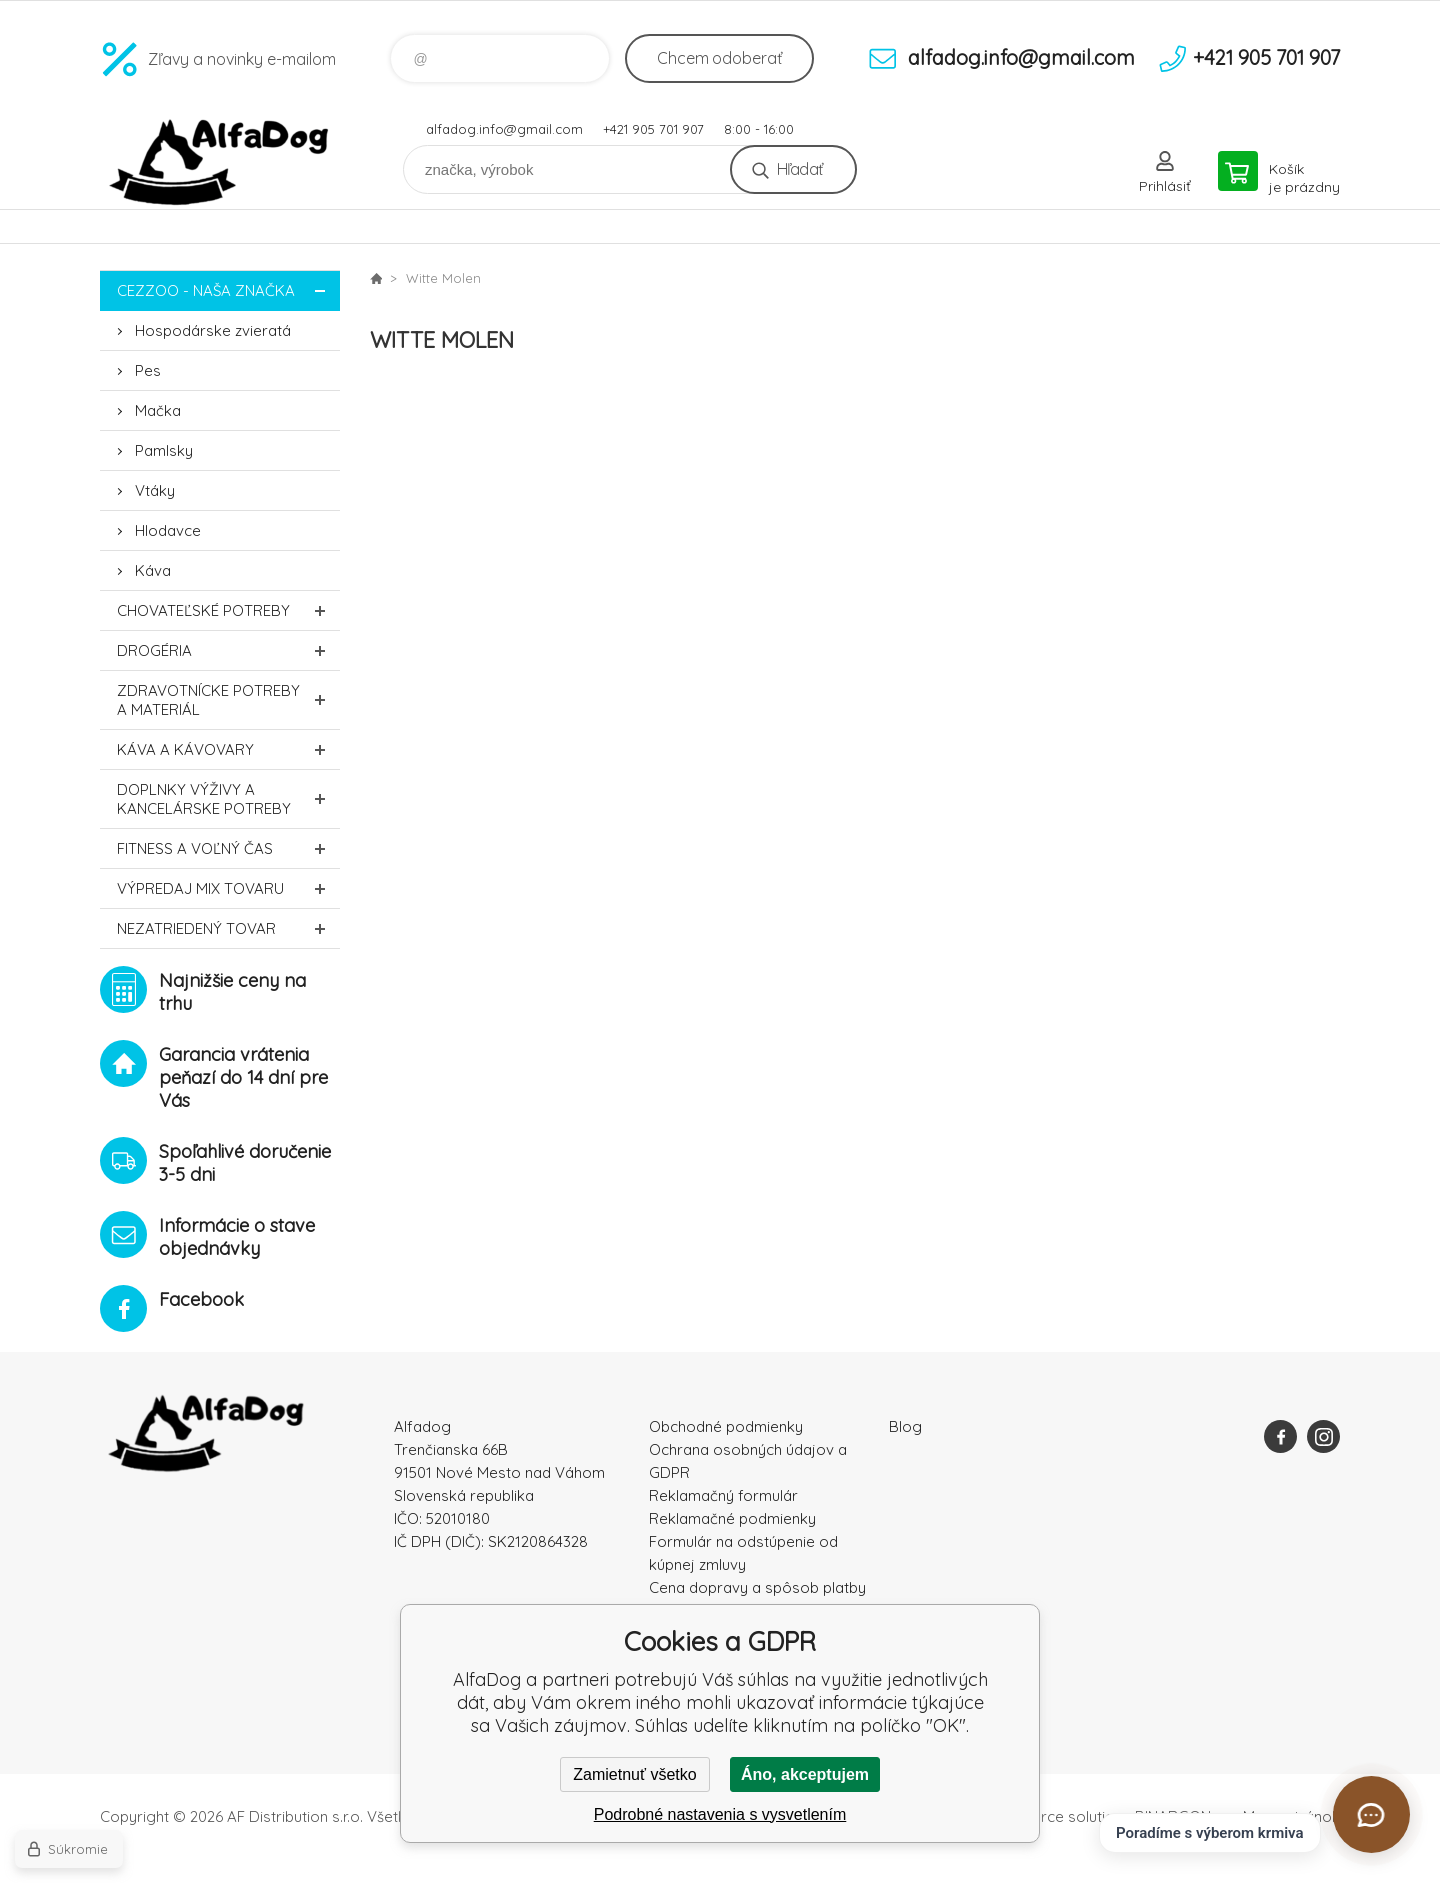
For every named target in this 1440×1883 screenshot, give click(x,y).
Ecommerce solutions (1055, 1816)
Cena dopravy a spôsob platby (757, 1587)
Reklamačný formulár (723, 1495)
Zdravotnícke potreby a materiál (228, 700)
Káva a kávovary (228, 749)
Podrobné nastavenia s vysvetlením (720, 1814)
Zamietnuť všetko (634, 1774)
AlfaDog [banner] (220, 162)
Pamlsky (164, 450)
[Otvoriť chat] (1371, 1814)
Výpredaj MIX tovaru (228, 888)
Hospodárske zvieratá (213, 330)
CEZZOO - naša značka (228, 290)
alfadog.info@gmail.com (504, 129)
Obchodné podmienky (726, 1426)
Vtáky (155, 490)
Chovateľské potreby (228, 610)
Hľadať (799, 169)
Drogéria (228, 650)
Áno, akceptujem (805, 1774)
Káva (153, 570)
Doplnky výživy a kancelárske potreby (228, 799)
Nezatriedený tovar (228, 928)
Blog (905, 1426)
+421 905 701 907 (653, 129)
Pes (148, 370)
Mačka (158, 410)
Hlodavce (168, 530)
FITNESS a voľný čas (228, 848)
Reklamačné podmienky (732, 1518)
